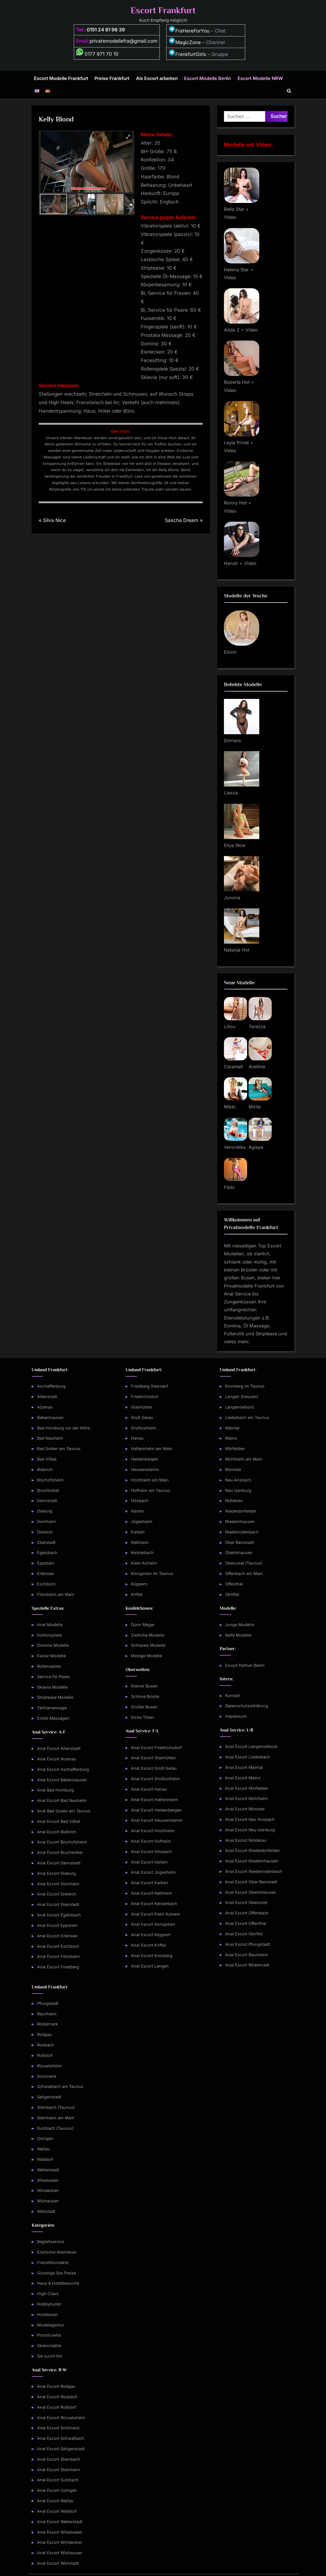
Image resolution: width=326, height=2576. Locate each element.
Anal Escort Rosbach (57, 2396)
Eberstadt (46, 1542)
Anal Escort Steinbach (58, 2459)
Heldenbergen (144, 1459)
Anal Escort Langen (150, 1966)
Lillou (230, 1026)
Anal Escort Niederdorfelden (252, 1850)
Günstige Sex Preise (56, 2272)
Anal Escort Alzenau (56, 1758)
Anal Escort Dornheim (58, 1883)
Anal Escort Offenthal (245, 1923)
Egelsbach (47, 1552)
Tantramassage (52, 1707)
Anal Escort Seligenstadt (61, 2448)
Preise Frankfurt (111, 78)
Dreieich (45, 1531)
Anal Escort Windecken (59, 2542)
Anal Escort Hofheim (151, 1841)
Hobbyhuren (49, 2304)
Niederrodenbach (242, 1531)
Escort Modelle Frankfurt (61, 78)
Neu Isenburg (238, 1490)
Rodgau (44, 2034)
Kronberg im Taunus (245, 1386)
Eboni (230, 652)
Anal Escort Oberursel (246, 1902)
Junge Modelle (239, 1624)
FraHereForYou (189, 31)
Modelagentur (50, 2324)
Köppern (139, 1583)
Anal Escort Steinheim (58, 2469)
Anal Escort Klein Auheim (155, 1914)
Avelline (257, 1066)
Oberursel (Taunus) (243, 1563)
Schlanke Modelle (148, 1645)
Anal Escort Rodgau (56, 2386)
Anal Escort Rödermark (247, 1964)
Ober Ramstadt (239, 1542)
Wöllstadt (46, 2211)
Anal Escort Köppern (151, 1934)
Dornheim (46, 1521)
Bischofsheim (50, 1479)
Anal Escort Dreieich (56, 1894)
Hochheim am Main (150, 1479)
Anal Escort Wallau (55, 2500)
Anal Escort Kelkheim (151, 1893)
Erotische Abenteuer (57, 2252)
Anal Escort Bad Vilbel (58, 1821)
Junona (232, 897)
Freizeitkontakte (52, 2262)
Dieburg (44, 1511)
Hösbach (139, 1500)
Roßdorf (45, 2055)
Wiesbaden (48, 2180)
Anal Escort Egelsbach (59, 1914)
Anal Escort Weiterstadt (60, 2521)
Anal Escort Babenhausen (62, 1779)
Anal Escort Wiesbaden (59, 2532)
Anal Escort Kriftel (148, 1945)
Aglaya (256, 1147)
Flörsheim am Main (55, 1594)
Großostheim (143, 1427)
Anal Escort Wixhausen (59, 2552)
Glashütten (141, 1407)
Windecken (48, 2190)
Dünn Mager (143, 1624)
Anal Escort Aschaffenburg (63, 1769)
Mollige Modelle (146, 1655)
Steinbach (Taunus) (56, 2107)
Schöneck (46, 2076)
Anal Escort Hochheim (152, 1830)
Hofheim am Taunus (150, 1490)
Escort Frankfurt (163, 10)
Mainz (231, 1438)
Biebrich (45, 1469)
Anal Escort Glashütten (153, 1757)
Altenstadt (47, 1396)
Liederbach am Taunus (247, 1417)
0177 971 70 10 (97, 54)
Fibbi (229, 1187)
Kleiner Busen (144, 1686)
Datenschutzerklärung (246, 1705)
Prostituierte (49, 2335)
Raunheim (47, 2013)
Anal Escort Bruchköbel (60, 1852)
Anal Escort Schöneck (58, 2427)
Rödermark (47, 2024)
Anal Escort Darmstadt (59, 1862)
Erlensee (45, 1573)
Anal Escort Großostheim (155, 1778)
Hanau (137, 1438)
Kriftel (137, 1594)
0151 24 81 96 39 (106, 30)
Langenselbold (239, 1407)
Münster (233, 1469)
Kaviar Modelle (51, 1655)
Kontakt (232, 1695)
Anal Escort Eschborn (58, 1946)
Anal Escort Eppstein (57, 1925)
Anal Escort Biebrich (56, 1831)
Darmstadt (47, 1500)
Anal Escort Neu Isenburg (250, 1829)
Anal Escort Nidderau (245, 1840)
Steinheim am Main (55, 2117)
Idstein (137, 1511)
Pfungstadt (48, 2003)
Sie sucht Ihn (49, 2356)
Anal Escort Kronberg (151, 1955)
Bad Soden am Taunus (59, 1448)
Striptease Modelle (55, 1697)
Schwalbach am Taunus (60, 2086)
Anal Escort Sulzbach (58, 2479)
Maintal (232, 1427)
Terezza (257, 1026)
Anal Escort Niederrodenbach (253, 1871)
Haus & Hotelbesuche (58, 2283)
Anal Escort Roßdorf (56, 2407)
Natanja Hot (236, 950)
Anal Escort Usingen (57, 2490)
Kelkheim (140, 1542)
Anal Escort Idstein (149, 1862)
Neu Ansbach (238, 1479)
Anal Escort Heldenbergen (156, 1810)
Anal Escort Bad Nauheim (62, 1800)
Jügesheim (141, 1521)
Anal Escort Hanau (149, 1789)
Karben (138, 1531)
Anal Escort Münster (245, 1808)
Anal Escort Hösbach (151, 1851)
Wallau (43, 2148)
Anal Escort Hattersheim (154, 1799)
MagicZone (185, 42)
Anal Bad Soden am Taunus (63, 1810)
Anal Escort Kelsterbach (154, 1903)
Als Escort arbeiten (157, 78)
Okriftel (232, 1594)
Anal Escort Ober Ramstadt (251, 1881)
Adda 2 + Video (241, 330)
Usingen (45, 2138)
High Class (48, 2293)
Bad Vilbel (47, 1459)
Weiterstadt (48, 2169)
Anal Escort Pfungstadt (247, 1944)
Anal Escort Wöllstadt (58, 2563)
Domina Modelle (53, 1645)
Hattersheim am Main (151, 1448)
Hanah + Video (240, 563)
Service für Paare (53, 1676)
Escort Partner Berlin (245, 1665)
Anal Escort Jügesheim (153, 1872)
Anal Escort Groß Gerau (154, 1768)
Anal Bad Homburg (55, 1790)
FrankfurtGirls (187, 54)
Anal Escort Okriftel (244, 1933)
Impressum (236, 1716)
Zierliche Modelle (147, 1635)
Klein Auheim (144, 1563)
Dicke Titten (142, 1717)
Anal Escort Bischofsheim (62, 1842)
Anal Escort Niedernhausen (251, 1860)
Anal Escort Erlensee (57, 1935)
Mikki (230, 1107)
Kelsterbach (142, 1552)
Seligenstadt (49, 2096)
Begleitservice (50, 2241)
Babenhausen (50, 1417)
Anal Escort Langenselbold (251, 1746)
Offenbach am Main (244, 1573)
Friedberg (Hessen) (149, 1386)
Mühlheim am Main (243, 1459)
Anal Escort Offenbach (247, 1912)
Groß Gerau (142, 1417)
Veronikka (234, 1147)
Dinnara (232, 740)
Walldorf (45, 2159)
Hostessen (47, 2314)
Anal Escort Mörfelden (246, 1788)
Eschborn (46, 1583)
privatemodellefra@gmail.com (123, 41)
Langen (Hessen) (241, 1396)
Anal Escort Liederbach (247, 1756)
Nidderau (234, 1500)
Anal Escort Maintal (244, 1767)
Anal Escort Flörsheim (58, 1956)
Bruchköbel (48, 1490)
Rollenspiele (49, 1666)
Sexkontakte (49, 2345)
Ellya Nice (234, 845)
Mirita (255, 1107)
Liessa (231, 793)
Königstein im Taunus (152, 1573)
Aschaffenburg (51, 1386)
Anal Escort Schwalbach (60, 2438)
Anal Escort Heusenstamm (157, 1820)
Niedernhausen (240, 1521)
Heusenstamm (145, 1469)
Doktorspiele (49, 1635)
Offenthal (234, 1583)
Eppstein (45, 1563)
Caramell (233, 1066)
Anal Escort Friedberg (58, 1966)
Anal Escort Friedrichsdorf (156, 1747)
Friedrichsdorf (144, 1396)
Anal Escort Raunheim (246, 1954)
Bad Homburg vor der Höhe (63, 1427)
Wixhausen (48, 2200)
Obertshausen (238, 1552)
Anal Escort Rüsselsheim (61, 2417)
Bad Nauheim (50, 1438)
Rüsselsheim (49, 2065)
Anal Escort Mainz (242, 1777)
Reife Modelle (238, 1635)
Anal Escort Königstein (153, 1924)
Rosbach (45, 2044)
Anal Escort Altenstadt (59, 1748)
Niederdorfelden (240, 1511)
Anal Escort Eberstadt (58, 1904)
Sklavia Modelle (52, 1687)
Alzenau (45, 1407)
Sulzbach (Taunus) (55, 2128)
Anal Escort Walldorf (57, 2511)
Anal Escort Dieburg (56, 1873)
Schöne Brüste (145, 1696)
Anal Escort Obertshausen (250, 1892)
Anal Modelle (49, 1624)
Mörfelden (235, 1448)
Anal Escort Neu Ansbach (250, 1819)
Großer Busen (144, 1706)
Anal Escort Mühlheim (246, 1798)
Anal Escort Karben (149, 1882)
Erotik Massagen (53, 1718)
